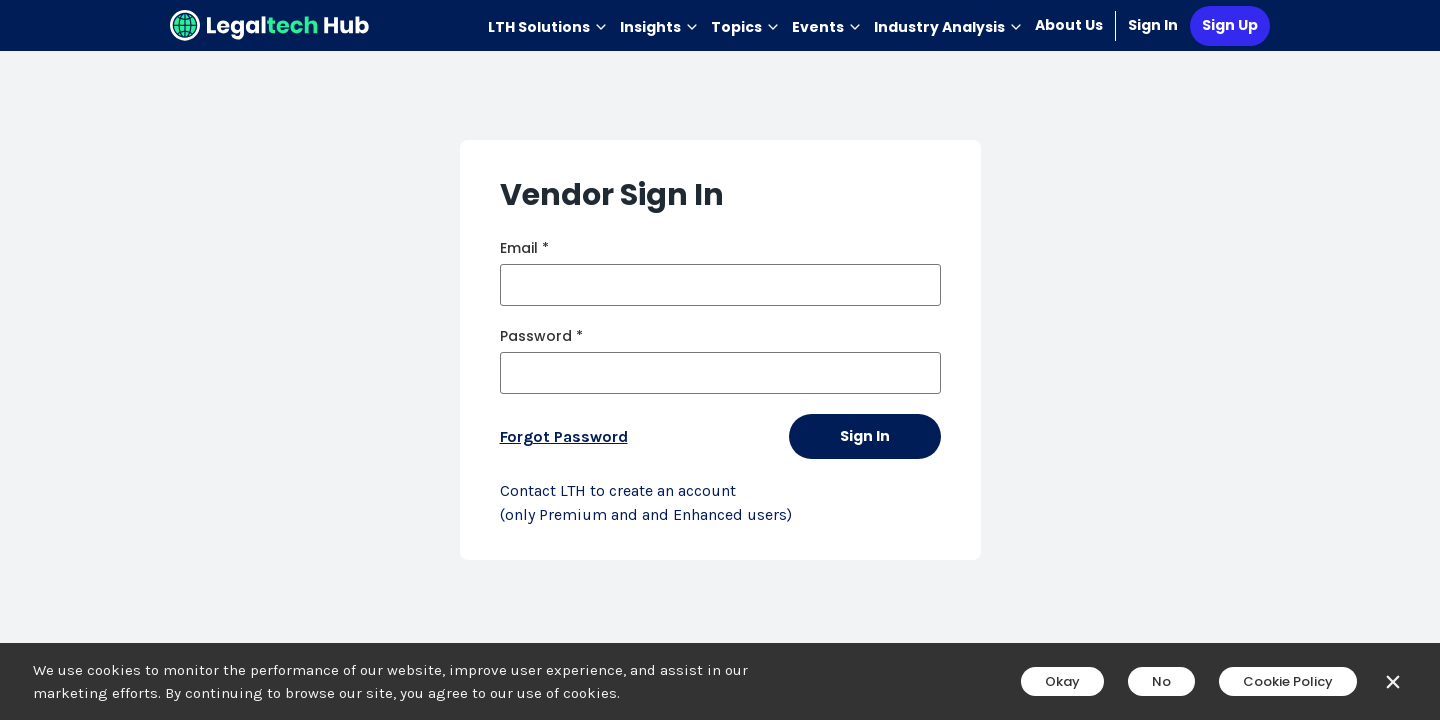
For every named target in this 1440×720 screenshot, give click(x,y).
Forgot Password (564, 436)
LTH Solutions (548, 27)
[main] (720, 360)
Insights (659, 27)
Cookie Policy (1288, 681)
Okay (1062, 681)
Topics (745, 27)
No (1161, 681)
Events (827, 27)
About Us (1069, 25)
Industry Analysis (948, 27)
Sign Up (1230, 25)
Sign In (1153, 25)
